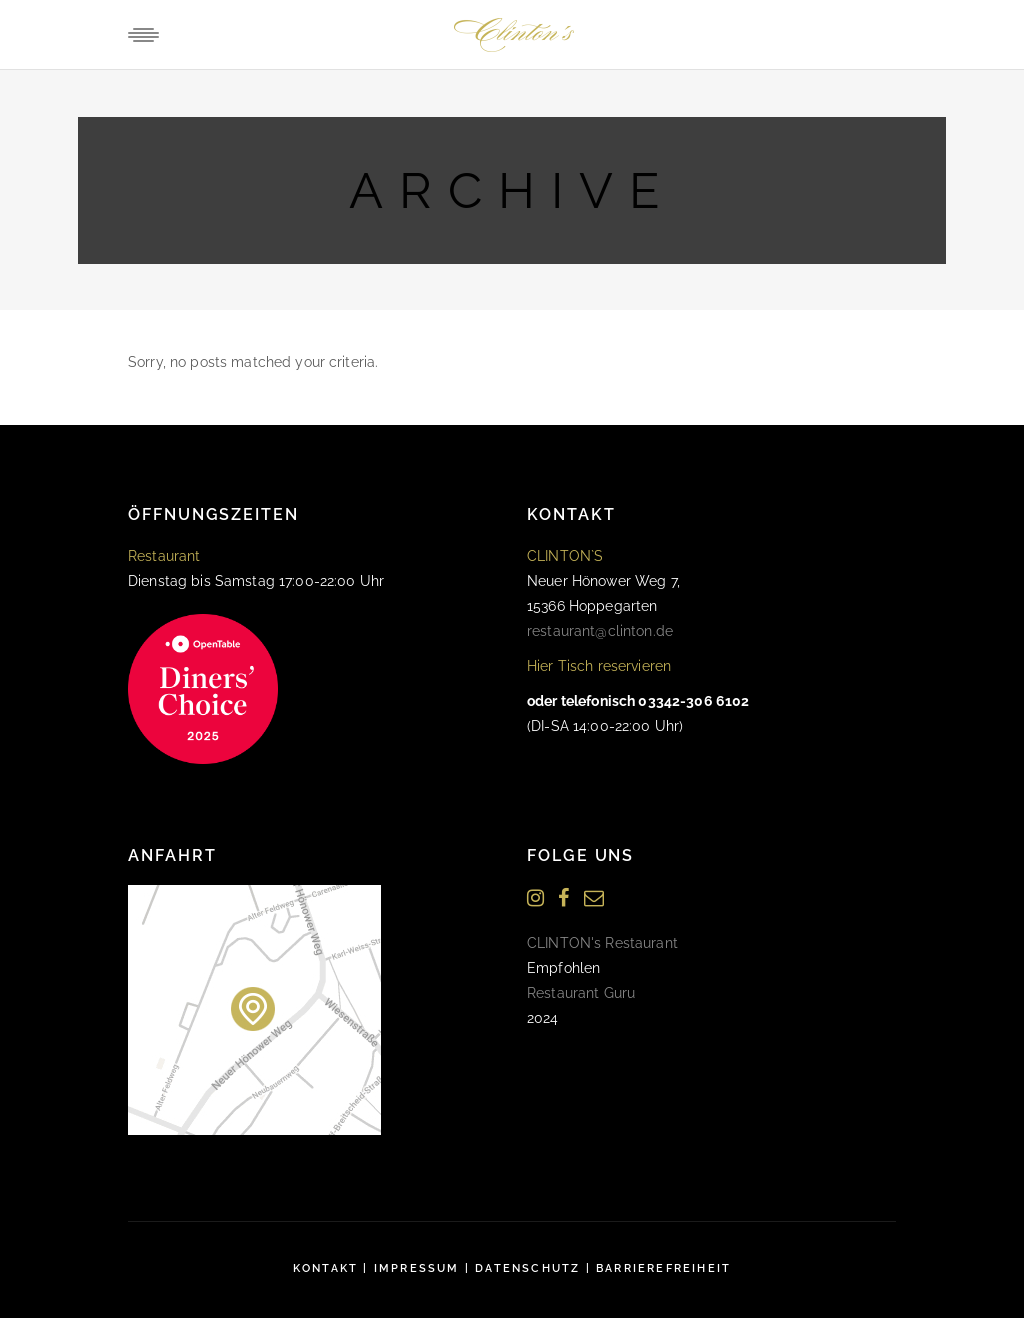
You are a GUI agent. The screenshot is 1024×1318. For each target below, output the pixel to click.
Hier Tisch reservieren (599, 666)
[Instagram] (535, 898)
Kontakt (325, 1268)
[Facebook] (563, 898)
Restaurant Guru (581, 993)
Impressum (417, 1268)
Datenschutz (527, 1268)
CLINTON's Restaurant (602, 943)
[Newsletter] (594, 898)
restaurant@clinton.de (600, 631)
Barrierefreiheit (663, 1268)
